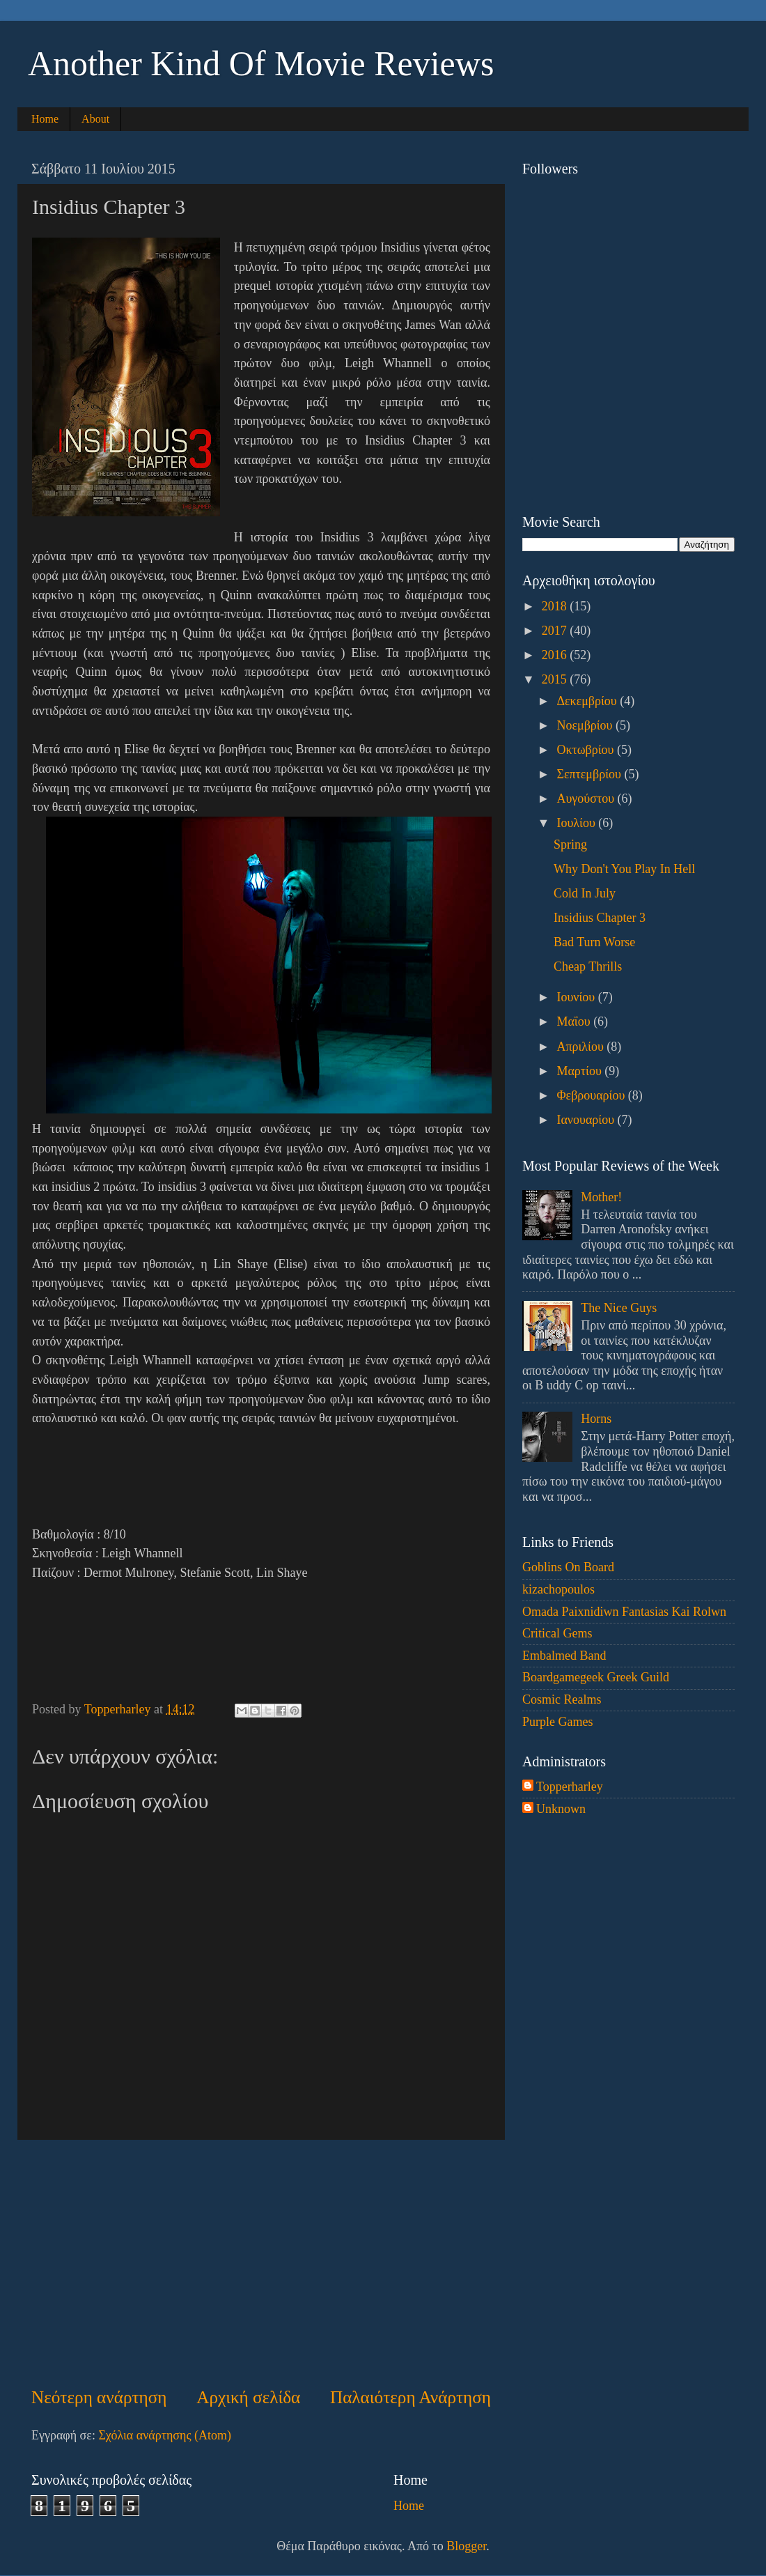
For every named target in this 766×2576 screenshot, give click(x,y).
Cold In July (585, 893)
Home (44, 119)
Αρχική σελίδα (248, 2397)
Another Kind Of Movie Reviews (261, 63)
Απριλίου (581, 1047)
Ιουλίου (577, 823)
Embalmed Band (564, 1656)
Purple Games (557, 1722)
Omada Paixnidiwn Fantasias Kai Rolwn (624, 1612)
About (95, 119)
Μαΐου (574, 1021)
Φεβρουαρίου (591, 1095)
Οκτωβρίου (586, 750)
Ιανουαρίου (586, 1120)
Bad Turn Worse (594, 942)
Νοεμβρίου (586, 725)
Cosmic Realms (562, 1699)
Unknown (561, 1809)
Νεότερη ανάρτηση (99, 2397)
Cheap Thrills (588, 966)
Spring (570, 844)
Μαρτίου (580, 1071)
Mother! (601, 1197)
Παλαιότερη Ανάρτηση (410, 2397)
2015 (556, 679)
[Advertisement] (261, 2262)
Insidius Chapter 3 (600, 918)
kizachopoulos (558, 1589)
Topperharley (569, 1787)
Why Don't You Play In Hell (624, 869)
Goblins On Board (568, 1567)
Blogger (466, 2546)
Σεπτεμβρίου (590, 774)
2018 (556, 606)
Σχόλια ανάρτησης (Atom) (164, 2435)
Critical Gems (557, 1633)
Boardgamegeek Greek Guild (595, 1677)
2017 (556, 631)
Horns (596, 1419)
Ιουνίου (576, 997)
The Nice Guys (619, 1308)
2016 (556, 655)
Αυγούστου (586, 798)
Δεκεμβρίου (588, 701)
